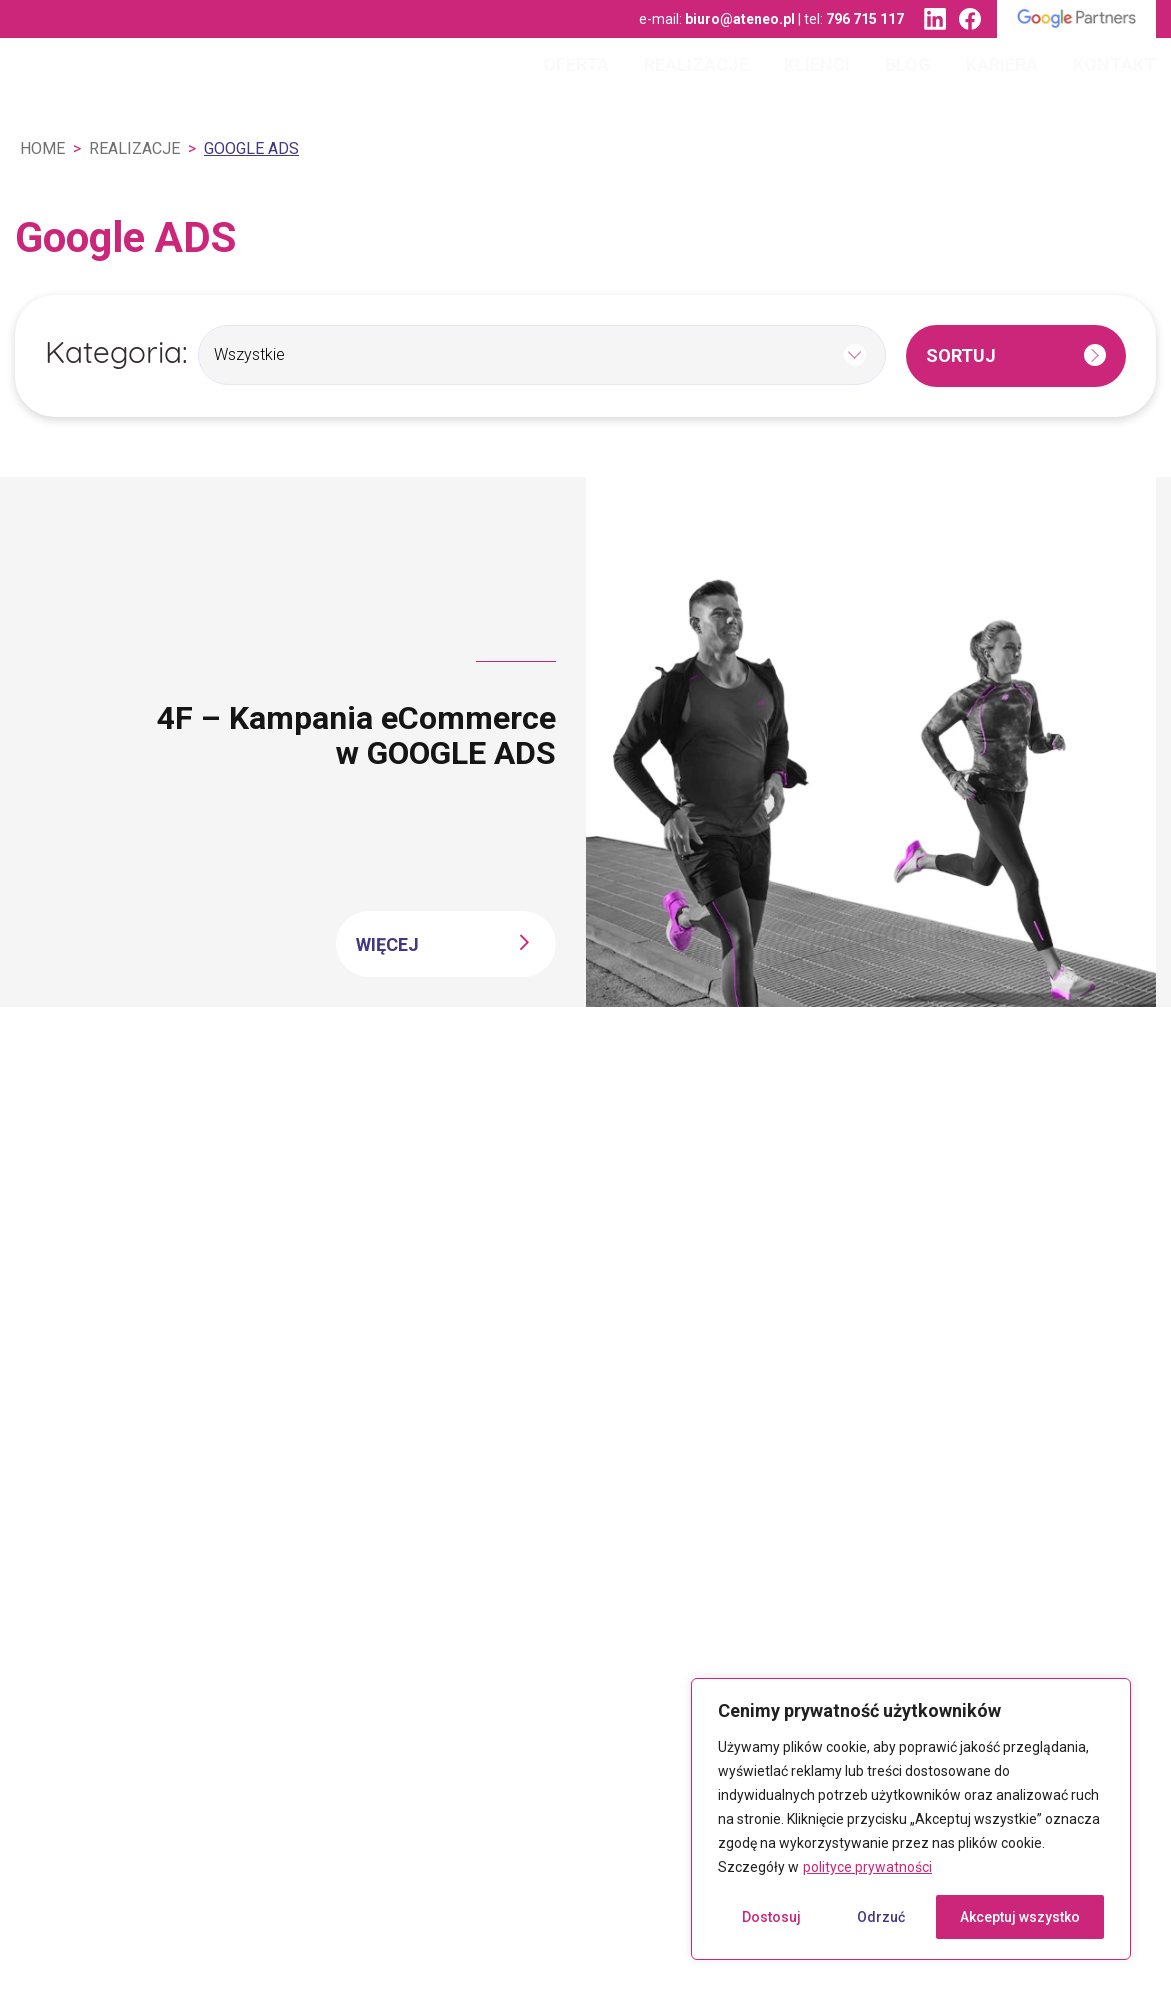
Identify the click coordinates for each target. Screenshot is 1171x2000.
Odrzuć (881, 1917)
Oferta (576, 64)
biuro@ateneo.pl (740, 19)
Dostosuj (771, 1917)
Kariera (1002, 64)
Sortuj (961, 355)
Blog (908, 64)
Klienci (817, 64)
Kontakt (1114, 64)
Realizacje (696, 64)
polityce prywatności (867, 1867)
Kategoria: (116, 355)
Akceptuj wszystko (1020, 1917)
